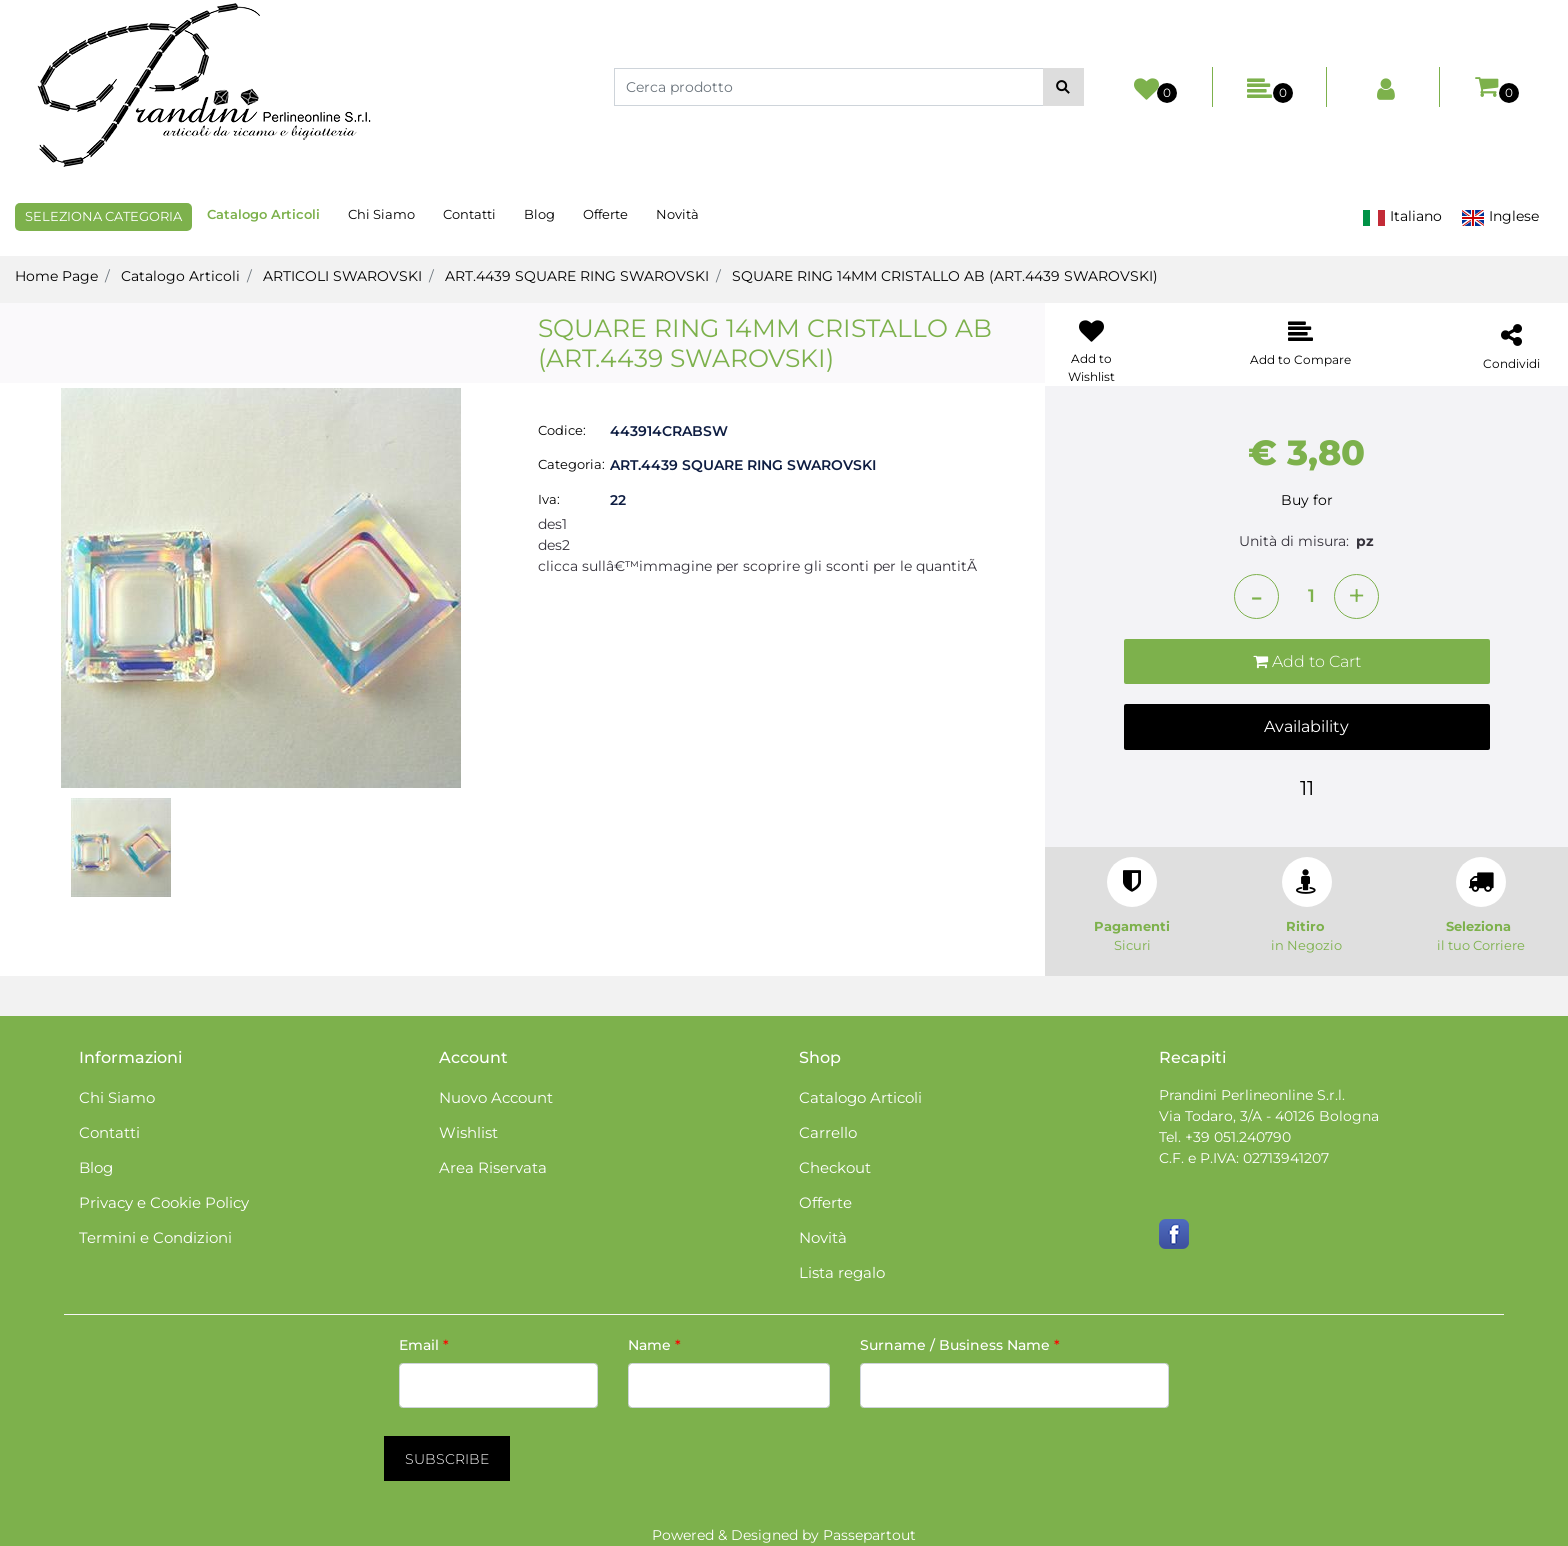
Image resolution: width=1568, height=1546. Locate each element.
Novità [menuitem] (677, 214)
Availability (1306, 726)
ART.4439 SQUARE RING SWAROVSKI (577, 276)
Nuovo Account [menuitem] (496, 1097)
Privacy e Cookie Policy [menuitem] (164, 1202)
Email (424, 1345)
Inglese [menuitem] (1500, 216)
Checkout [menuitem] (835, 1167)
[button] (1063, 87)
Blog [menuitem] (539, 214)
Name (654, 1345)
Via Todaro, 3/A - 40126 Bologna (1269, 1116)
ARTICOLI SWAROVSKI (342, 276)
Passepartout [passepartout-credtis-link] (869, 1535)
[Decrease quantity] (1256, 596)
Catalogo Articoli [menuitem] (263, 214)
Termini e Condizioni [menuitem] (155, 1237)
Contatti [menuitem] (469, 214)
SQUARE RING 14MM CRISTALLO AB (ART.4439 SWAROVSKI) (945, 276)
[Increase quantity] (1356, 596)
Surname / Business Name (960, 1345)
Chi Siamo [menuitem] (381, 214)
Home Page (56, 276)
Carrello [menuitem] (828, 1132)
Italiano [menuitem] (1402, 216)
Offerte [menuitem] (605, 214)
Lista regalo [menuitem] (842, 1272)
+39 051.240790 (1238, 1137)
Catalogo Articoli (180, 276)
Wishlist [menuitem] (468, 1132)
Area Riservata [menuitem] (493, 1167)
